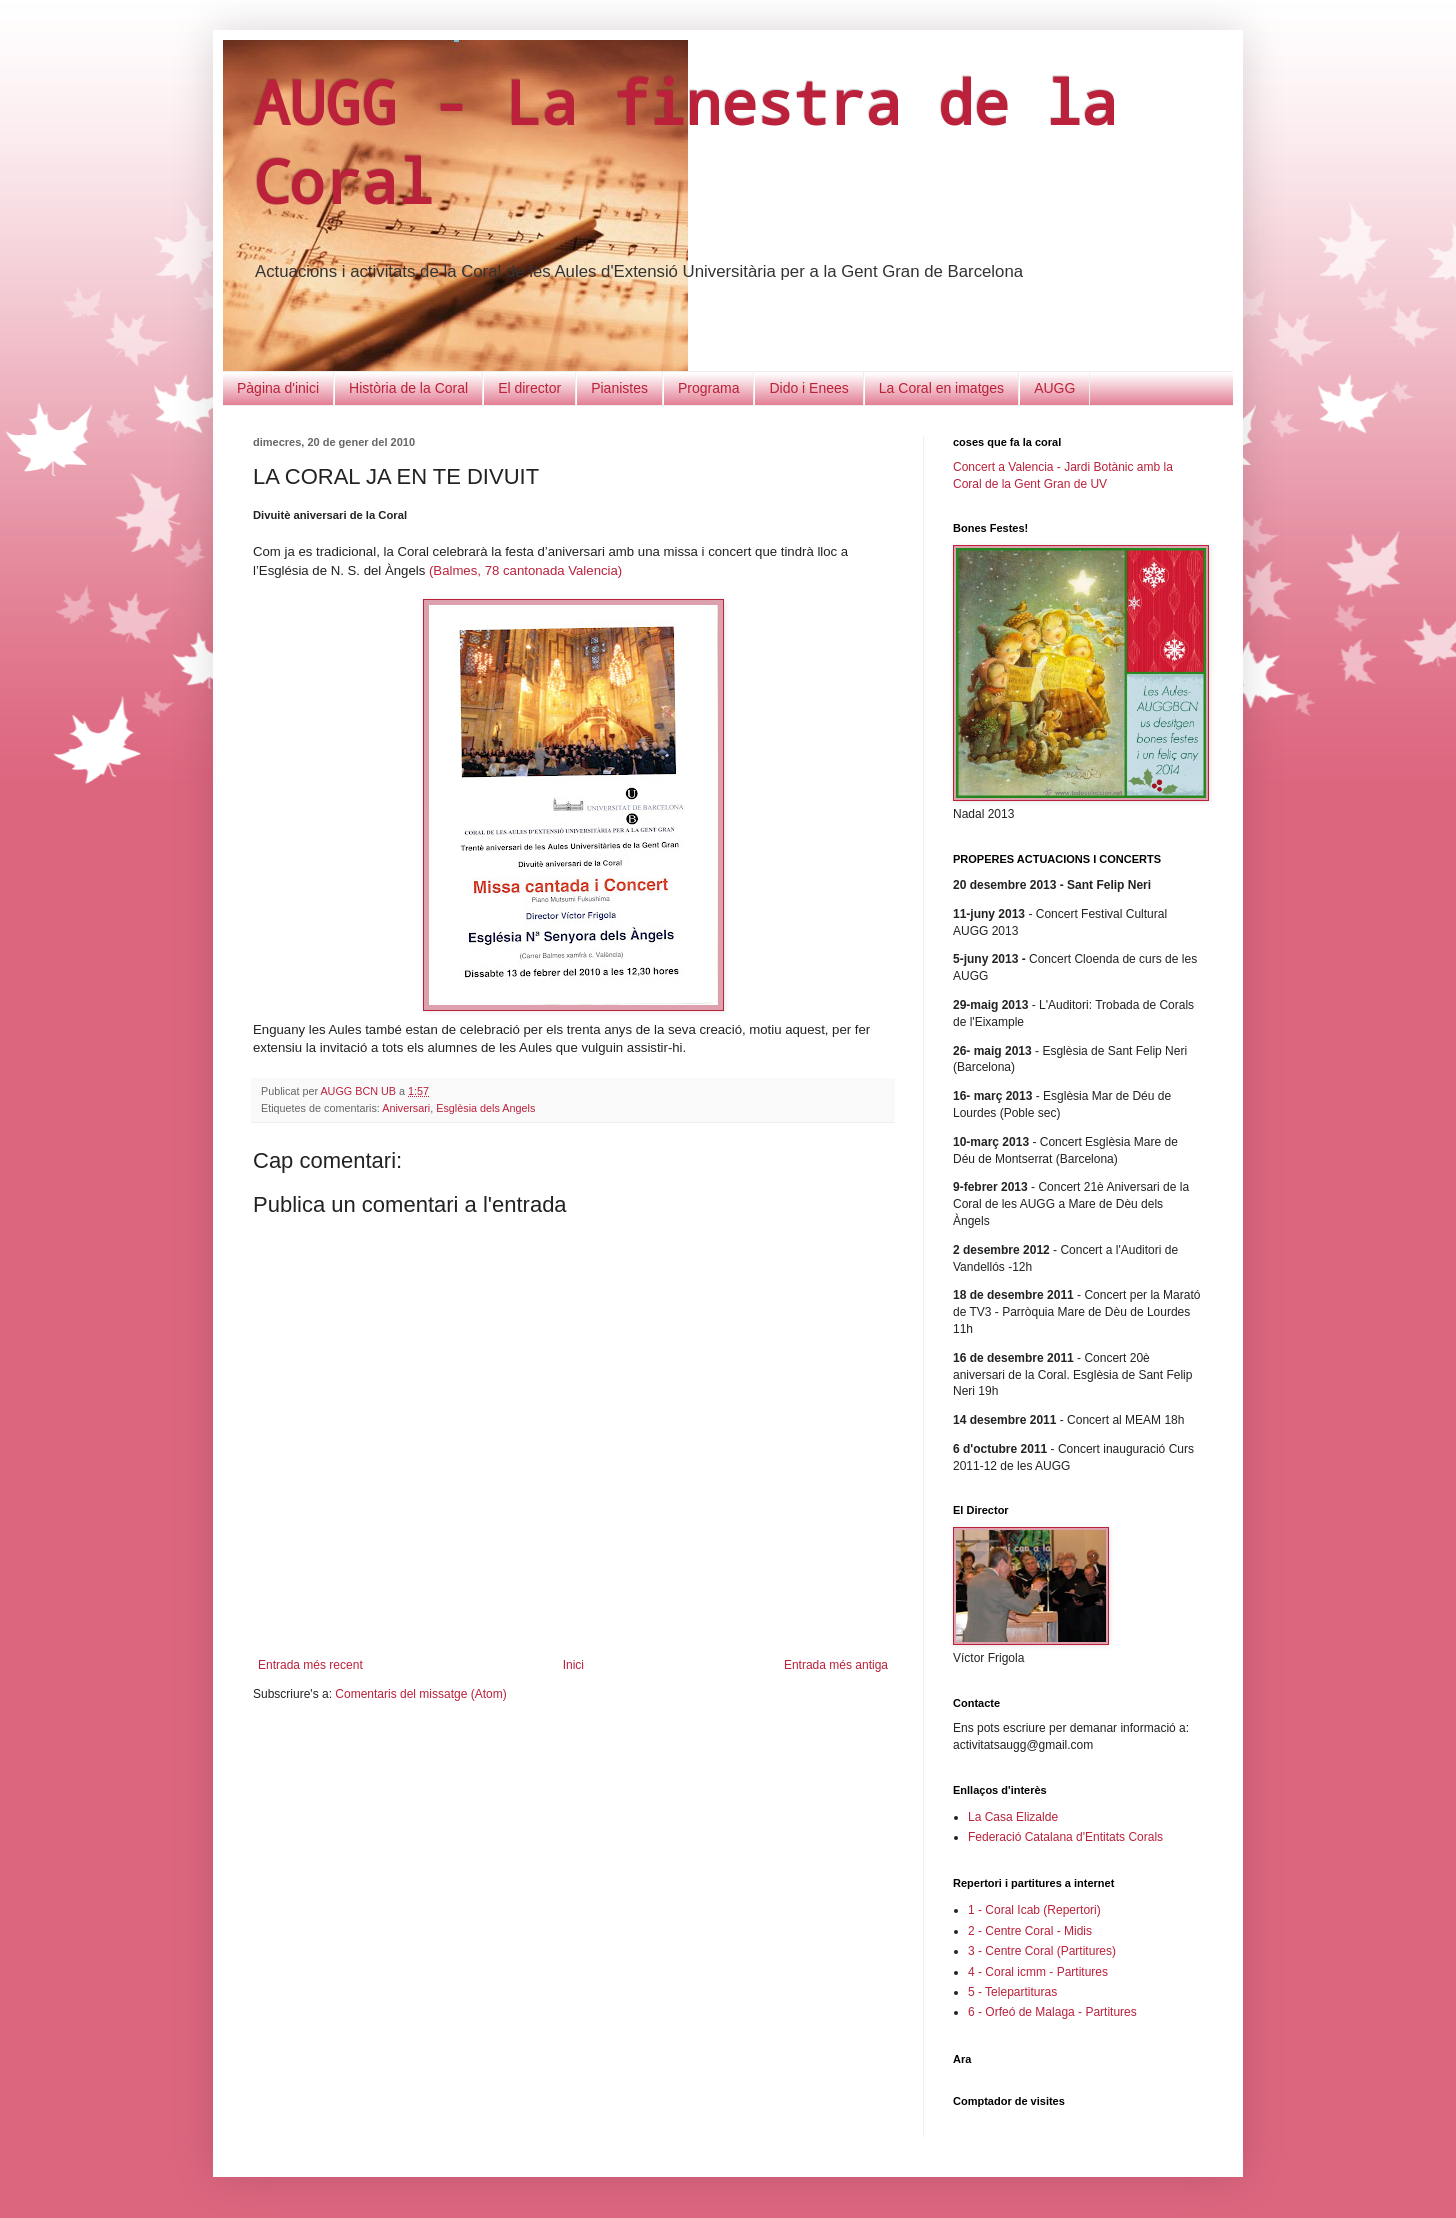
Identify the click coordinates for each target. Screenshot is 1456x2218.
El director (529, 388)
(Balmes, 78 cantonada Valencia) (525, 570)
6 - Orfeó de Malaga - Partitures (1052, 2012)
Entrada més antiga (836, 1665)
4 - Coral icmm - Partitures (1038, 1972)
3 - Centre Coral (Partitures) (1042, 1951)
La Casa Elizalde (1013, 1817)
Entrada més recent (310, 1665)
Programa (708, 388)
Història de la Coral (408, 388)
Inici (573, 1665)
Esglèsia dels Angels (485, 1108)
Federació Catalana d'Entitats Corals (1065, 1837)
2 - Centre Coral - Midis (1030, 1931)
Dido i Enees (808, 388)
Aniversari (406, 1108)
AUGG (1054, 388)
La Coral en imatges (941, 388)
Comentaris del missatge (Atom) (420, 1694)
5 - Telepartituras (1012, 1992)
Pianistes (619, 388)
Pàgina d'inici (278, 388)
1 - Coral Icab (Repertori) (1034, 1910)
